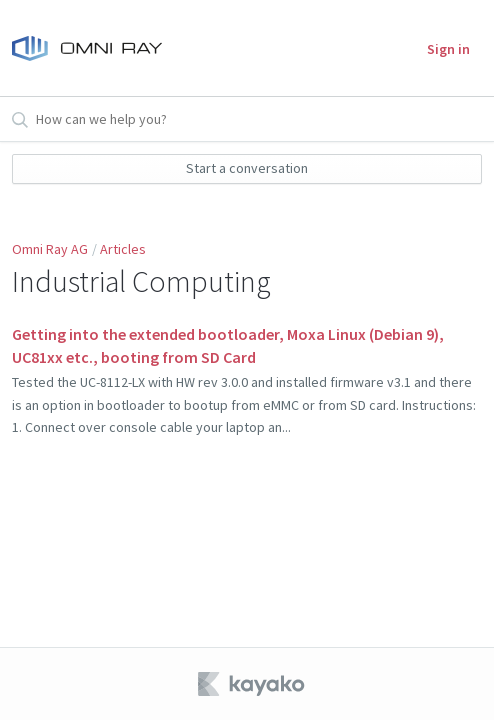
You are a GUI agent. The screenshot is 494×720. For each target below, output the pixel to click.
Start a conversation (247, 168)
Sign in (448, 49)
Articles (123, 249)
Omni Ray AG (50, 249)
